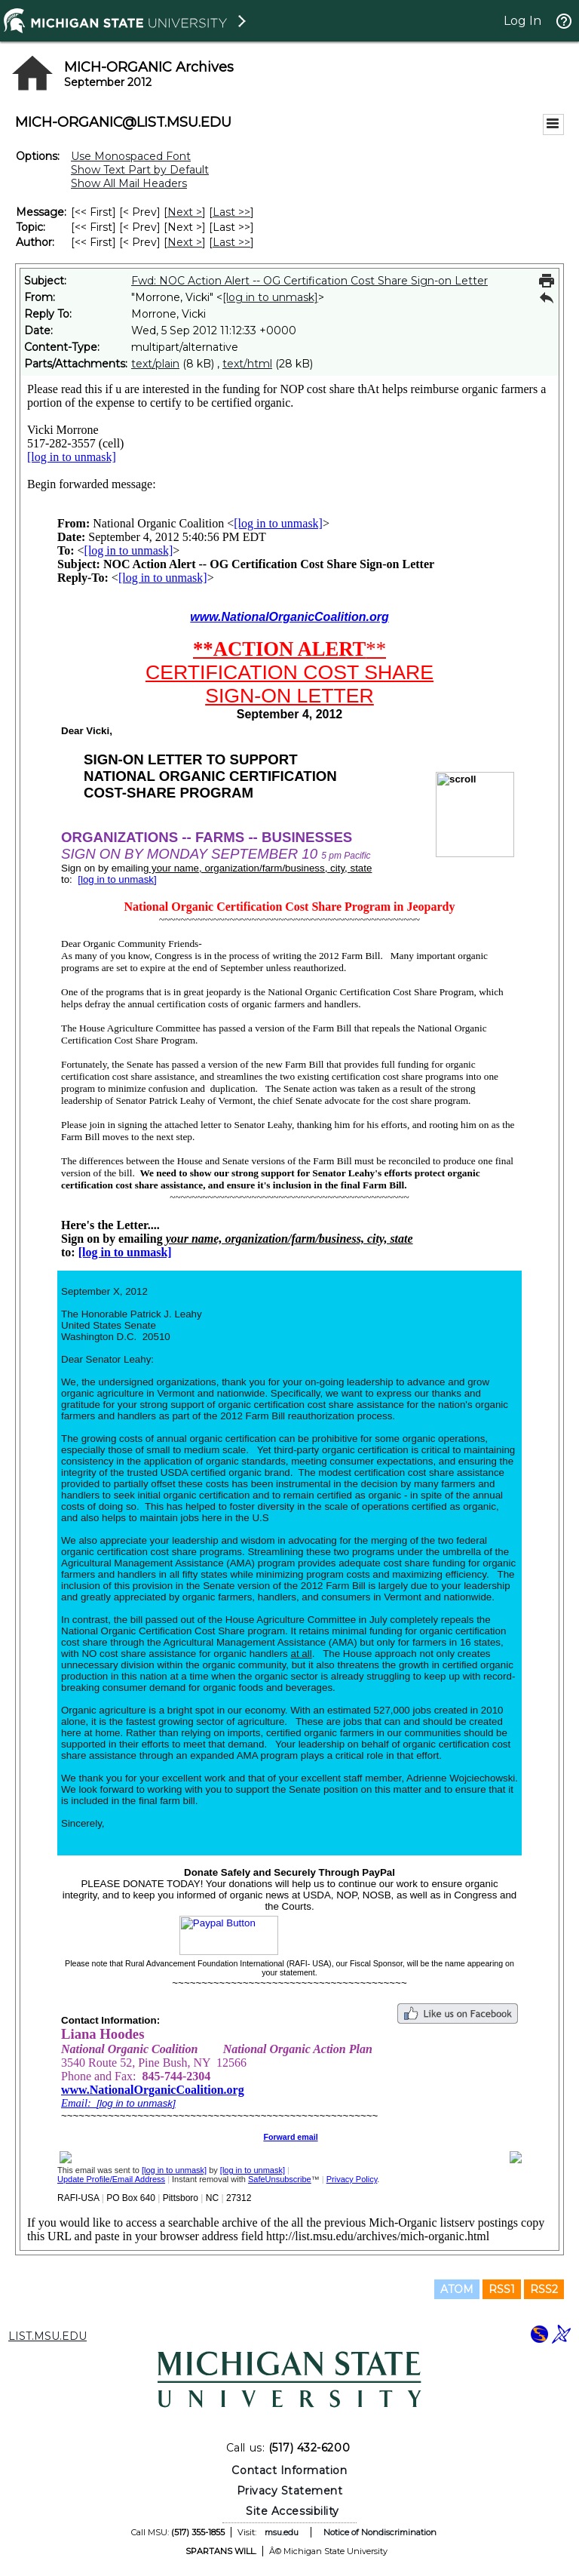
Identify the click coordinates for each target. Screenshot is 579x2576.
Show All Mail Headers (129, 183)
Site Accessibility (292, 2511)
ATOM (456, 2289)
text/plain (155, 363)
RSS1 (502, 2289)
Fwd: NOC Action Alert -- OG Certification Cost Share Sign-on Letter (309, 280)
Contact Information (289, 2470)
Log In (522, 21)
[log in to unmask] (270, 297)
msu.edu (282, 2532)
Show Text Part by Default (140, 170)
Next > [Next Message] (184, 212)
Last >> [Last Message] (231, 212)
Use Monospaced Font (131, 156)
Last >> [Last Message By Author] (231, 242)
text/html (247, 363)
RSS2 (544, 2289)
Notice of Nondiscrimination (380, 2532)
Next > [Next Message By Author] (184, 242)
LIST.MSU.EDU (47, 2336)
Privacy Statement (290, 2491)
